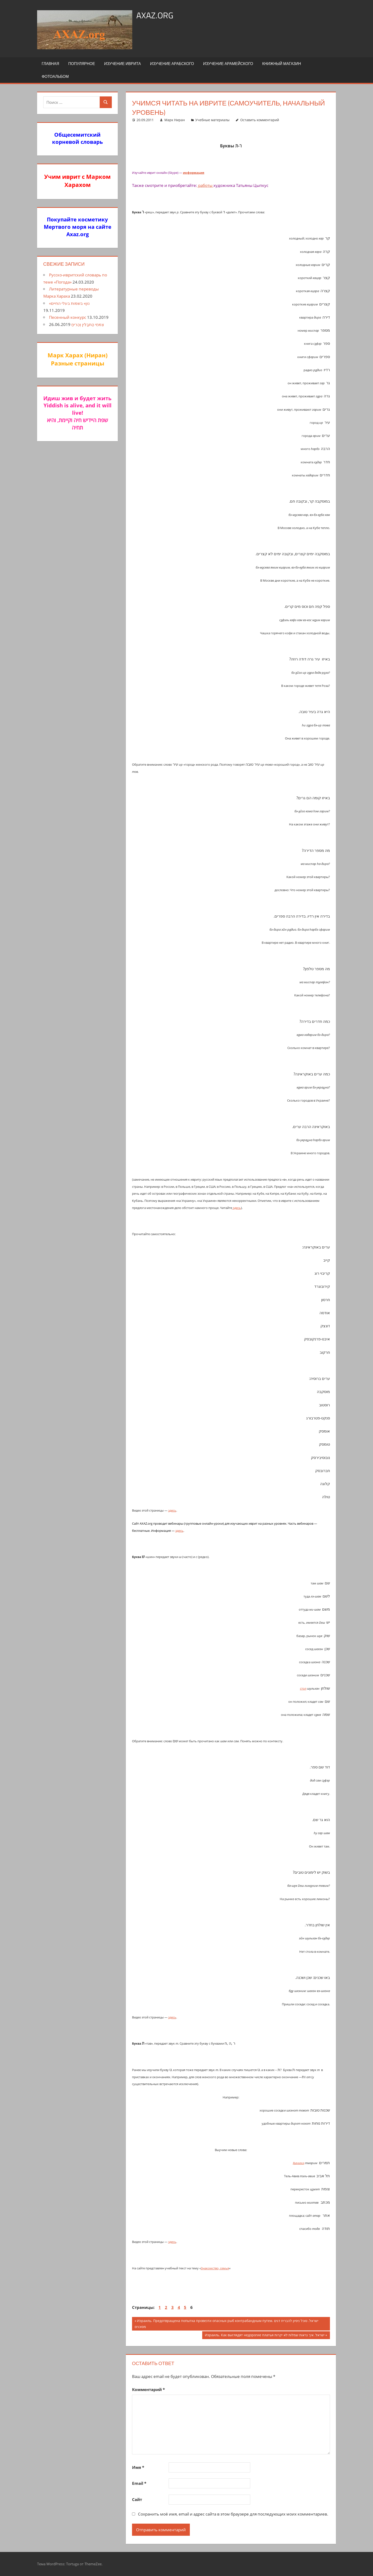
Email (139, 2483)
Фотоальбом (55, 76)
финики (298, 2163)
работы (205, 185)
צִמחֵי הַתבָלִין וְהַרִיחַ (87, 324)
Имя (138, 2467)
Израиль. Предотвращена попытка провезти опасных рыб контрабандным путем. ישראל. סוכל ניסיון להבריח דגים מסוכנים (226, 2323)
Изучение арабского (172, 63)
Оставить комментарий (259, 120)
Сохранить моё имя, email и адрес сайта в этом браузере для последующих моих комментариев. (233, 2514)
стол (303, 1688)
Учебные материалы (212, 120)
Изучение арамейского (228, 63)
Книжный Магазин (281, 63)
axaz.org (155, 15)
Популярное (81, 63)
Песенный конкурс (67, 317)
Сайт (137, 2499)
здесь (236, 1208)
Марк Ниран (174, 120)
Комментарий (148, 2389)
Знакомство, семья (215, 2268)
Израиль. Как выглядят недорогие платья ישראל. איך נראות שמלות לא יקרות (264, 2335)
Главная (50, 63)
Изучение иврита (122, 63)
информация (193, 172)
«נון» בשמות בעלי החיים (69, 303)
